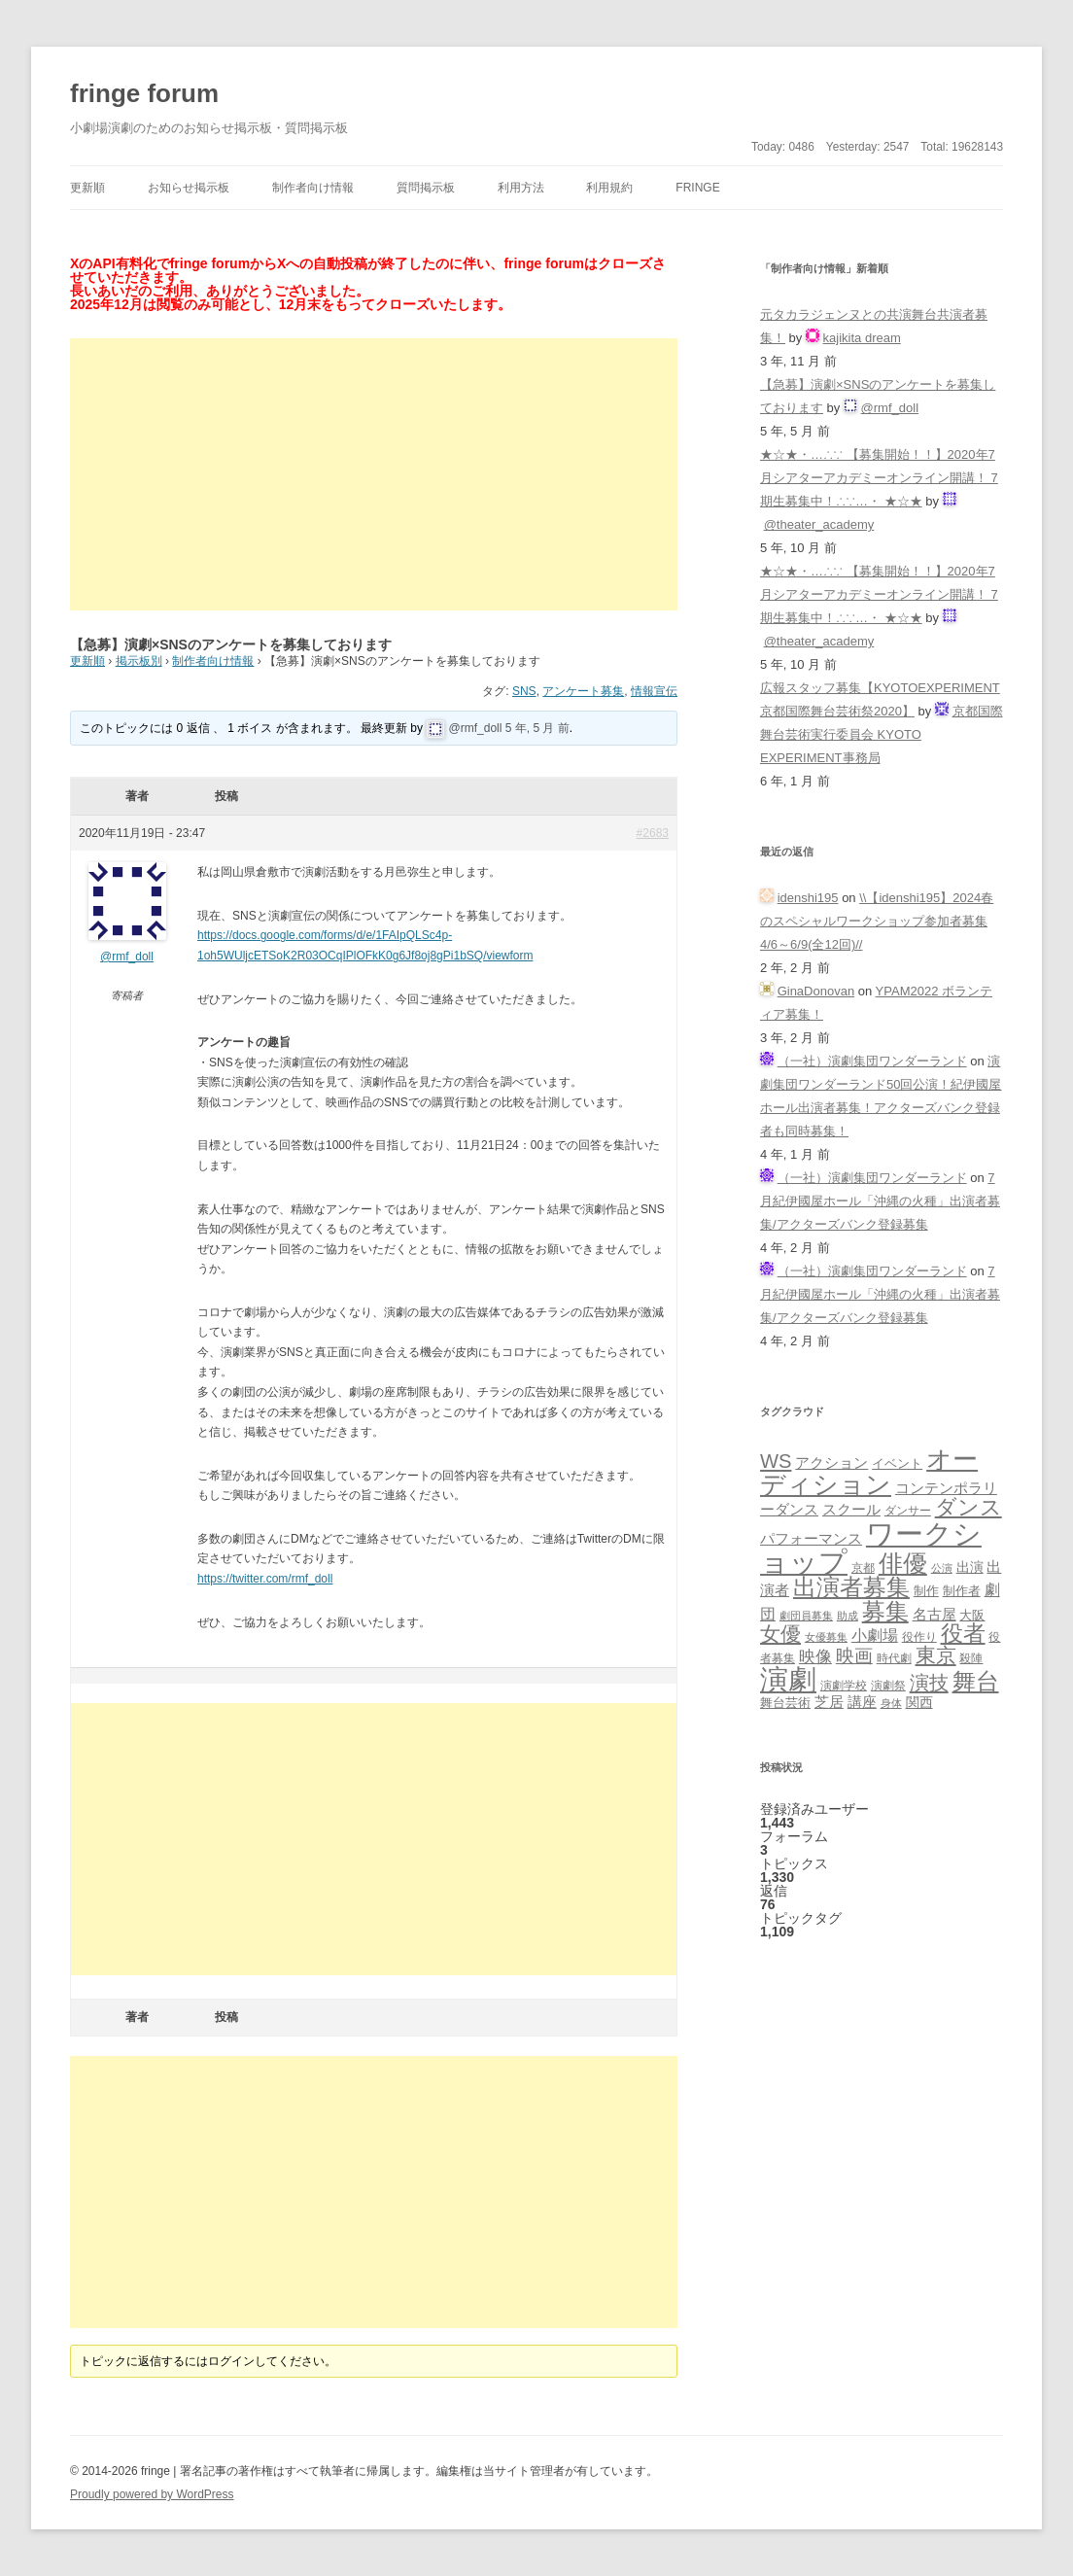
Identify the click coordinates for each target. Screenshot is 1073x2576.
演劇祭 (888, 1685)
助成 (847, 1615)
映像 (815, 1656)
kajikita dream (862, 338)
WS (775, 1461)
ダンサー (907, 1510)
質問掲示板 (426, 187)
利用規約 (609, 187)
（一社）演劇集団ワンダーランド (872, 1061)
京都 (863, 1567)
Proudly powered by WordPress (152, 2494)
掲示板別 (139, 661)
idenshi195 (808, 897)
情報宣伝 (654, 691)
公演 (941, 1568)
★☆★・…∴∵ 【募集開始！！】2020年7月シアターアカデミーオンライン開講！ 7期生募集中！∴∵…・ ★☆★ (879, 477)
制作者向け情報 (313, 187)
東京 (936, 1655)
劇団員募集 (806, 1615)
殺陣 (971, 1658)
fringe (697, 187)
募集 (885, 1611)
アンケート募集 (583, 691)
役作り (919, 1636)
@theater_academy (819, 524)
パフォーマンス (811, 1539)
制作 (926, 1591)
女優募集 (826, 1637)
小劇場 (874, 1635)
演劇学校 (843, 1685)
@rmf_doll (475, 728)
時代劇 (894, 1658)
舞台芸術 (785, 1703)
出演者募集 (851, 1587)
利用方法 (521, 187)
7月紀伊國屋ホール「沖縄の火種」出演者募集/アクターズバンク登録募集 (880, 1201)
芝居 (829, 1701)
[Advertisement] (373, 474)
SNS (524, 691)
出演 (970, 1567)
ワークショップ (871, 1547)
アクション (831, 1462)
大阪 (972, 1615)
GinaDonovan (816, 991)
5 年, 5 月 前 (537, 728)
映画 (854, 1656)
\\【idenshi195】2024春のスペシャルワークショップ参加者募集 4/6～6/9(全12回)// (876, 921)
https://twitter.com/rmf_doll (264, 1578)
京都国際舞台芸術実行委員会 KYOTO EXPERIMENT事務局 (881, 734)
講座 (862, 1702)
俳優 (903, 1563)
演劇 (788, 1679)
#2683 (653, 833)
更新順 (87, 187)
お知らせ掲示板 (188, 187)
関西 (919, 1702)
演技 (929, 1682)
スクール (851, 1509)
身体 (891, 1703)
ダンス (968, 1507)
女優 (780, 1633)
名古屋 (934, 1614)
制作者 (962, 1591)
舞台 (975, 1681)
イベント (897, 1464)
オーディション (869, 1472)
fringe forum (144, 93)
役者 (963, 1633)
